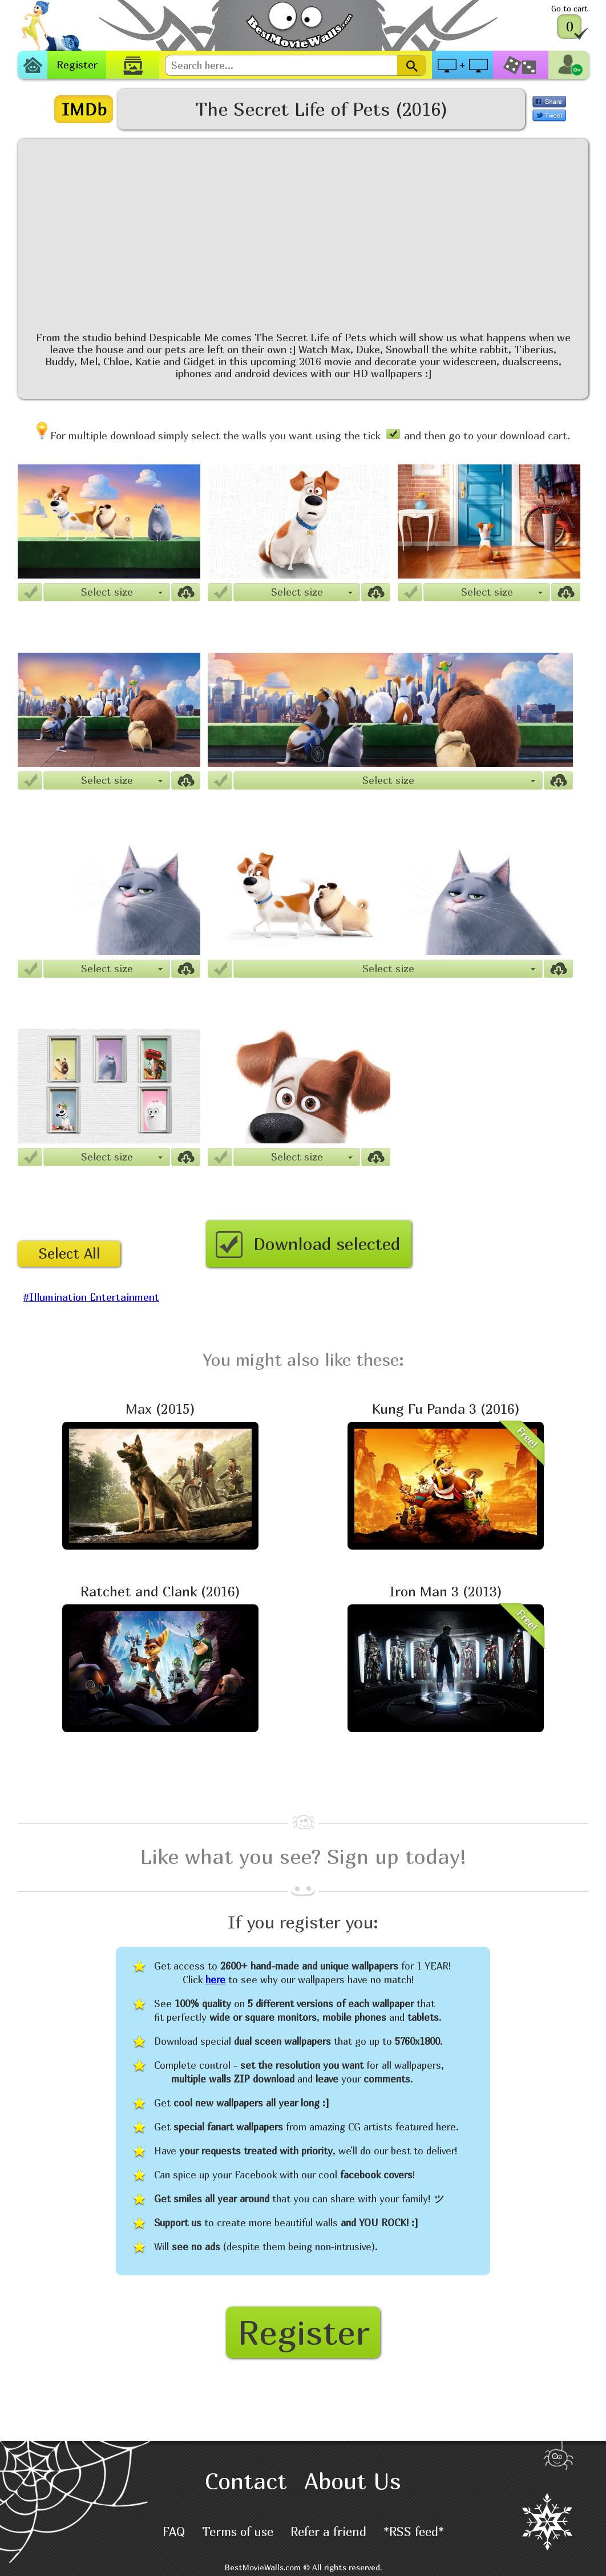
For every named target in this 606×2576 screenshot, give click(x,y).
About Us (352, 2480)
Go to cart (569, 8)
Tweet (549, 116)
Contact (246, 2480)
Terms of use (237, 2532)
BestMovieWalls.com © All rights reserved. (303, 2567)
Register (77, 65)
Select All (69, 1253)
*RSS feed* (413, 2532)
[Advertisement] (303, 243)
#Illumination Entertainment (91, 1297)
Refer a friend (328, 2532)
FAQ (174, 2532)
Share (549, 102)
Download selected (303, 1240)
